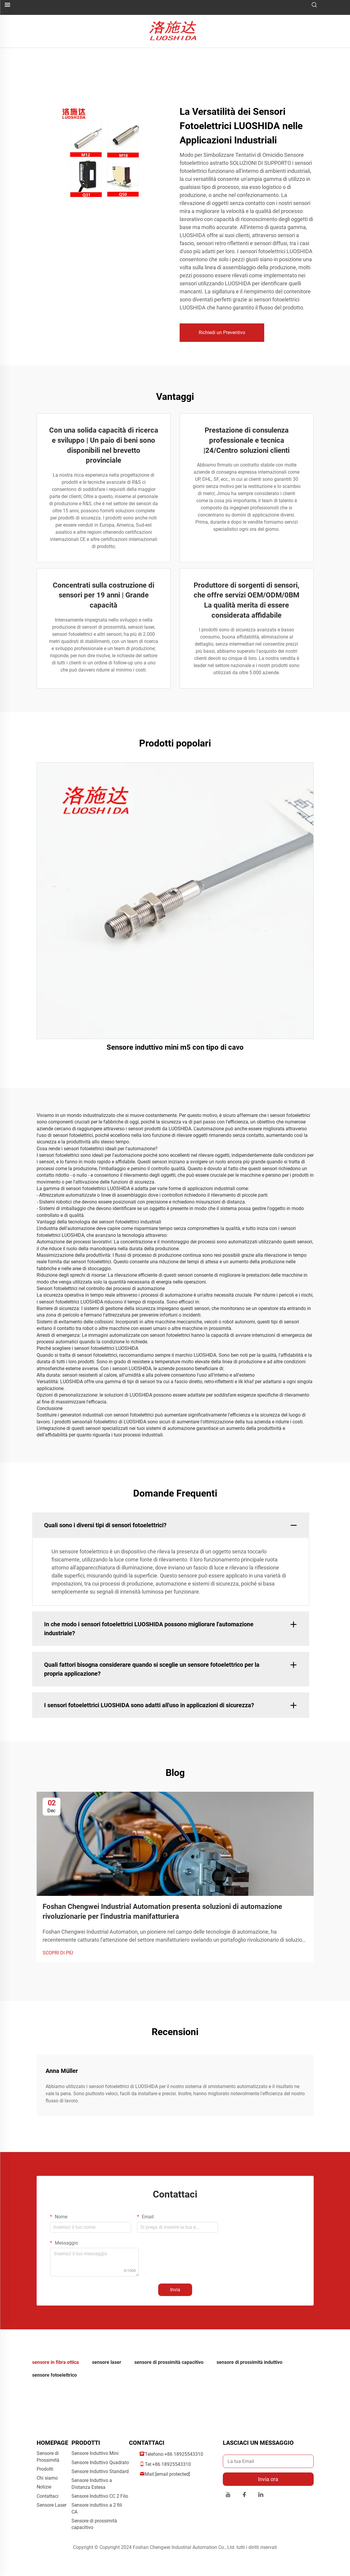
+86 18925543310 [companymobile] (171, 2464)
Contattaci (47, 2496)
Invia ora (268, 2479)
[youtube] (228, 2495)
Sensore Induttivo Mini (95, 2453)
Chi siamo (47, 2478)
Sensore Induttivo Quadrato (100, 2462)
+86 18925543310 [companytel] (183, 2454)
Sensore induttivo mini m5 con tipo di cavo (175, 1047)
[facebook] (244, 2495)
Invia (175, 2289)
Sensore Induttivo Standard (100, 2471)
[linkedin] (261, 2495)
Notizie (44, 2487)
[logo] (175, 31)
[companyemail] (172, 2474)
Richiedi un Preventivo (222, 332)
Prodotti (45, 2469)
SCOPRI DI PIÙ (58, 1953)
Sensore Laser (51, 2505)
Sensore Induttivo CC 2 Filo (99, 2496)
